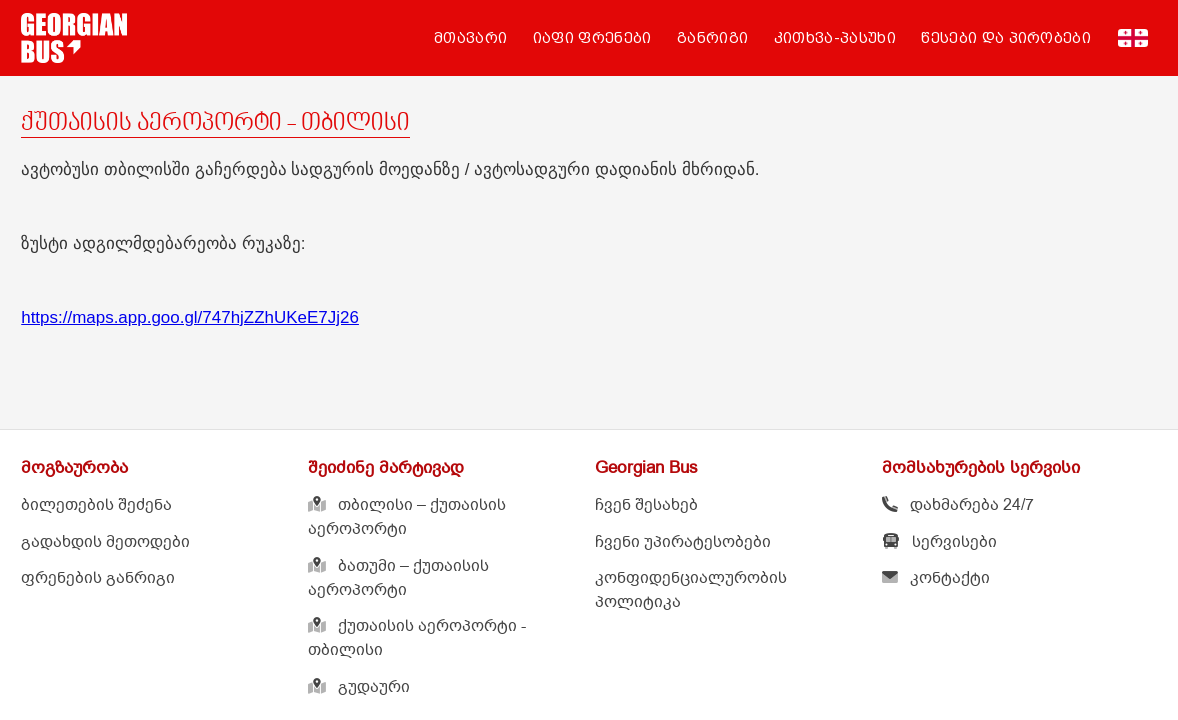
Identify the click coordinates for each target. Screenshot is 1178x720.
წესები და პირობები (1006, 38)
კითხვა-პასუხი (835, 38)
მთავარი (470, 38)
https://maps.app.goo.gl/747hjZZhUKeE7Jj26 (190, 317)
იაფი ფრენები (592, 38)
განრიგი (712, 38)
